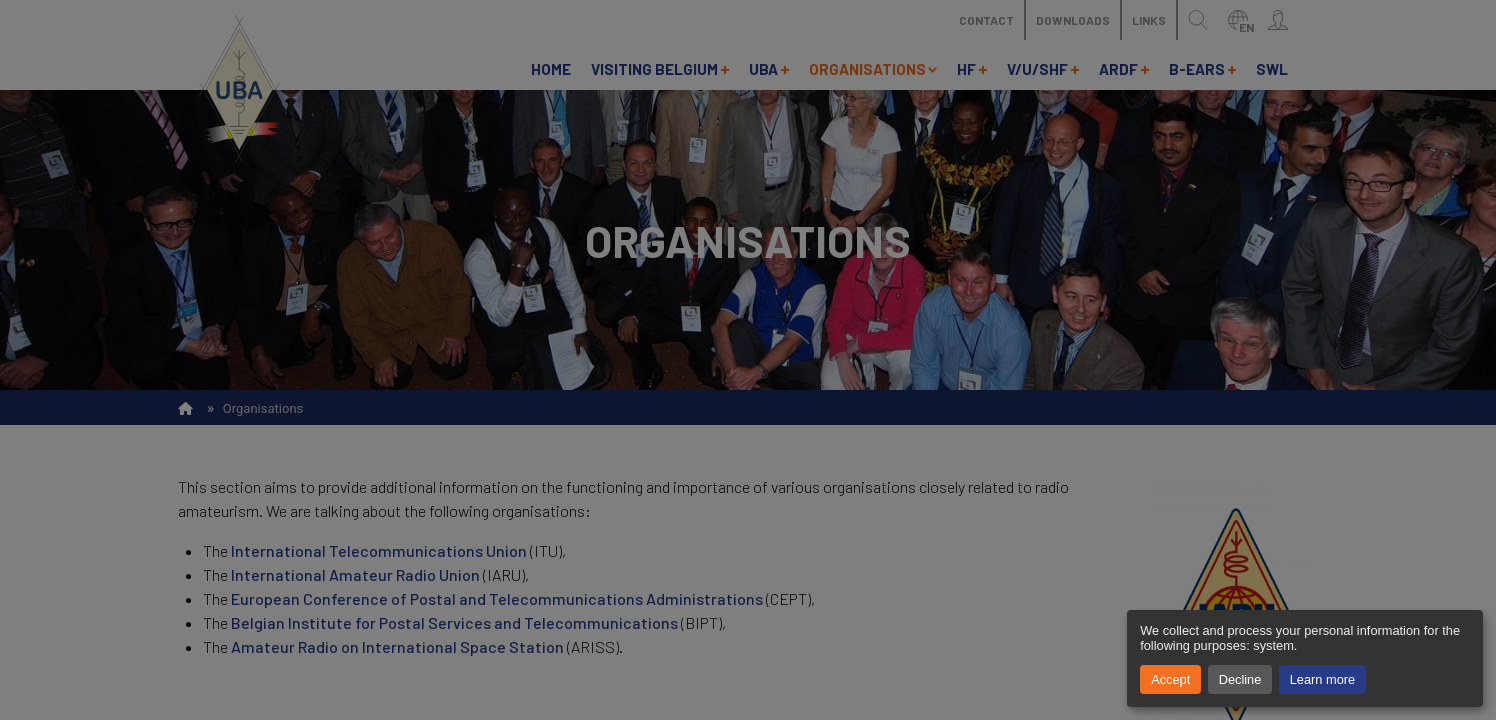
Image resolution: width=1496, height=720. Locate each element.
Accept (1170, 679)
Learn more (1322, 679)
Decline (1240, 679)
